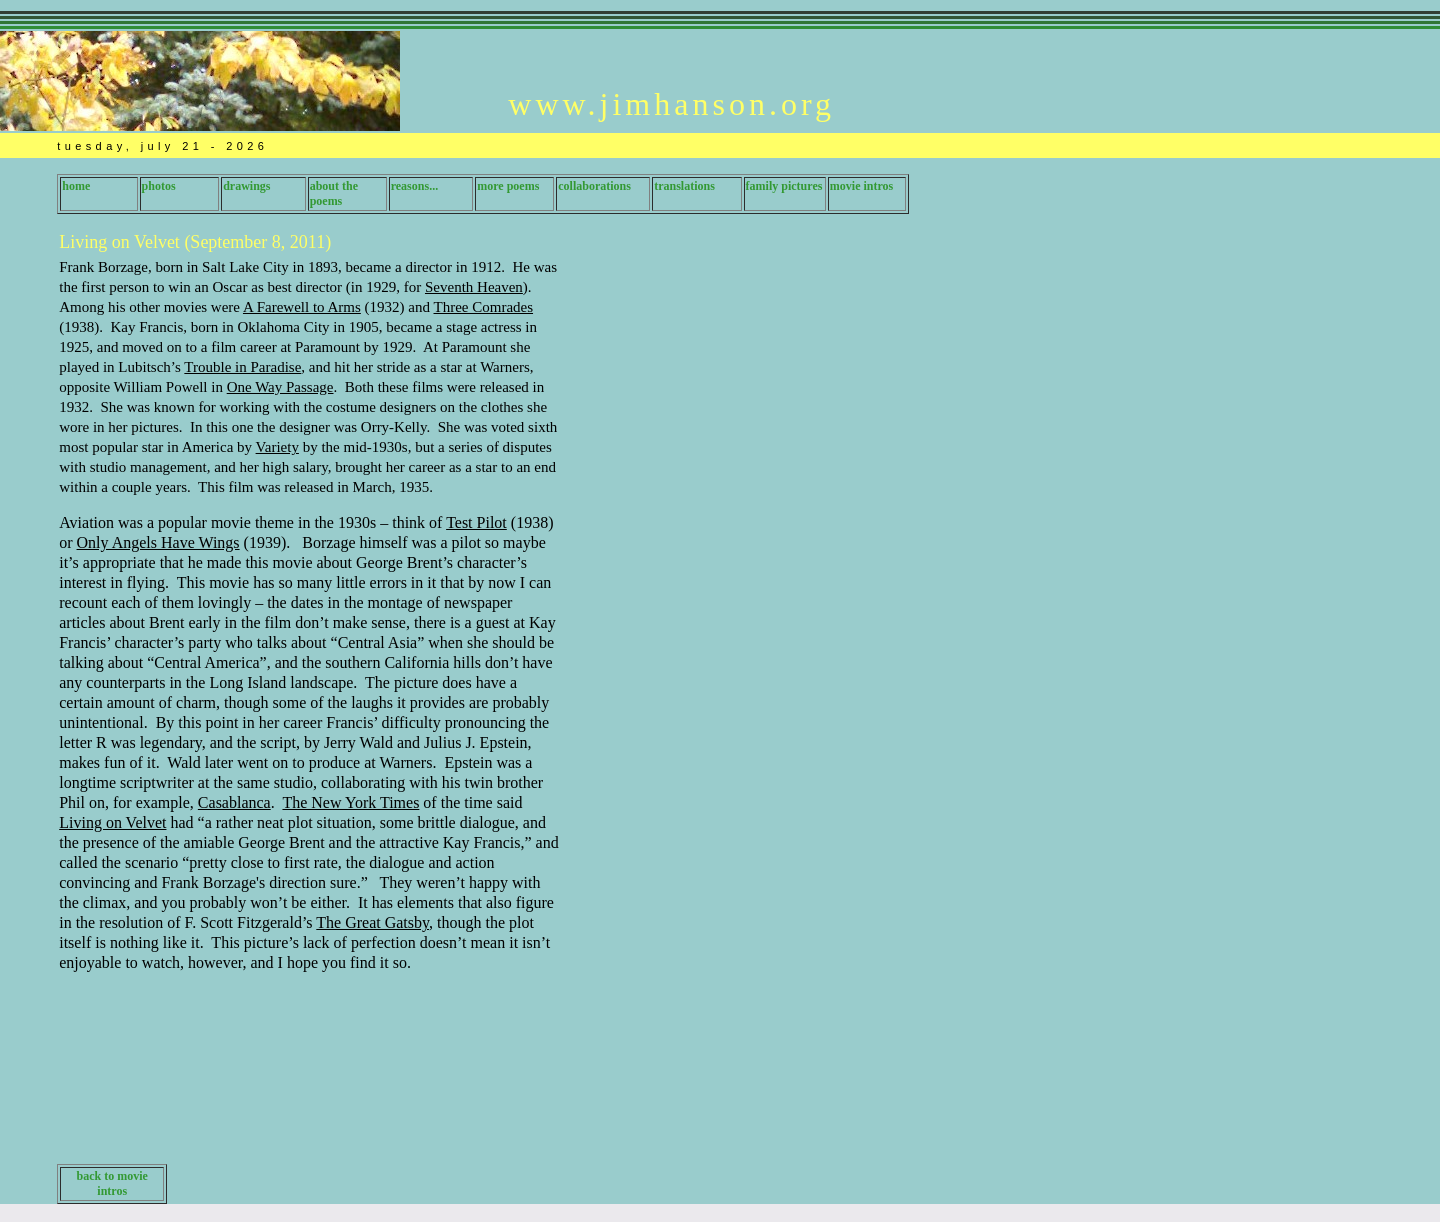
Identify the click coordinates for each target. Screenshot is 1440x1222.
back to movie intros (112, 1183)
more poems (508, 186)
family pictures (784, 186)
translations (684, 186)
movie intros (861, 186)
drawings (246, 186)
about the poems (334, 193)
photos (159, 186)
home (76, 186)
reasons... (414, 186)
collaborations (594, 186)
